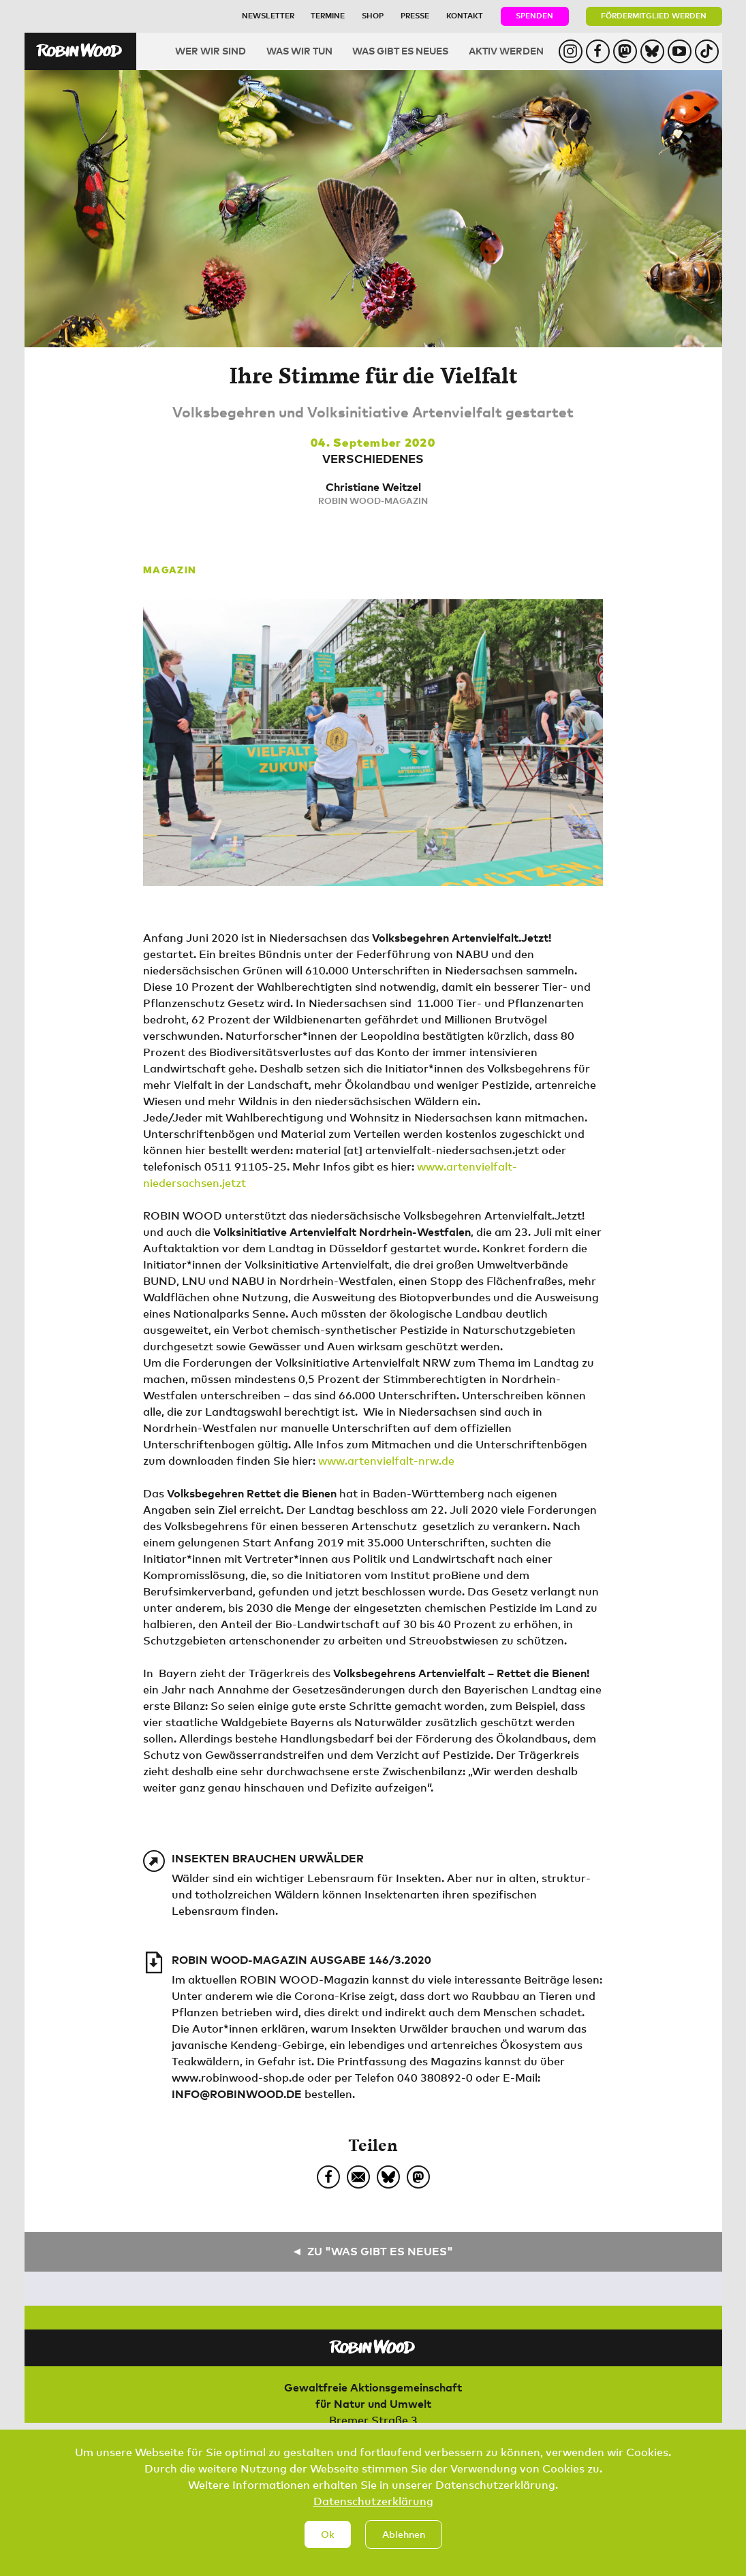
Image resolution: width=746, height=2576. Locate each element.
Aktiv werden (506, 51)
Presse (415, 15)
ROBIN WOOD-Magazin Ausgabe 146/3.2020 (301, 1960)
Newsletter (268, 15)
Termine (328, 15)
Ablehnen (403, 2537)
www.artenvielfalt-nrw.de (386, 1460)
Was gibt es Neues (400, 51)
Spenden (534, 15)
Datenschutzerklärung (373, 2505)
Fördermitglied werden (653, 15)
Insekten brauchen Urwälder (268, 1858)
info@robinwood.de (237, 2094)
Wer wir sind (210, 51)
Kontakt (464, 15)
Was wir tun (299, 51)
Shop (373, 15)
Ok (328, 2537)
